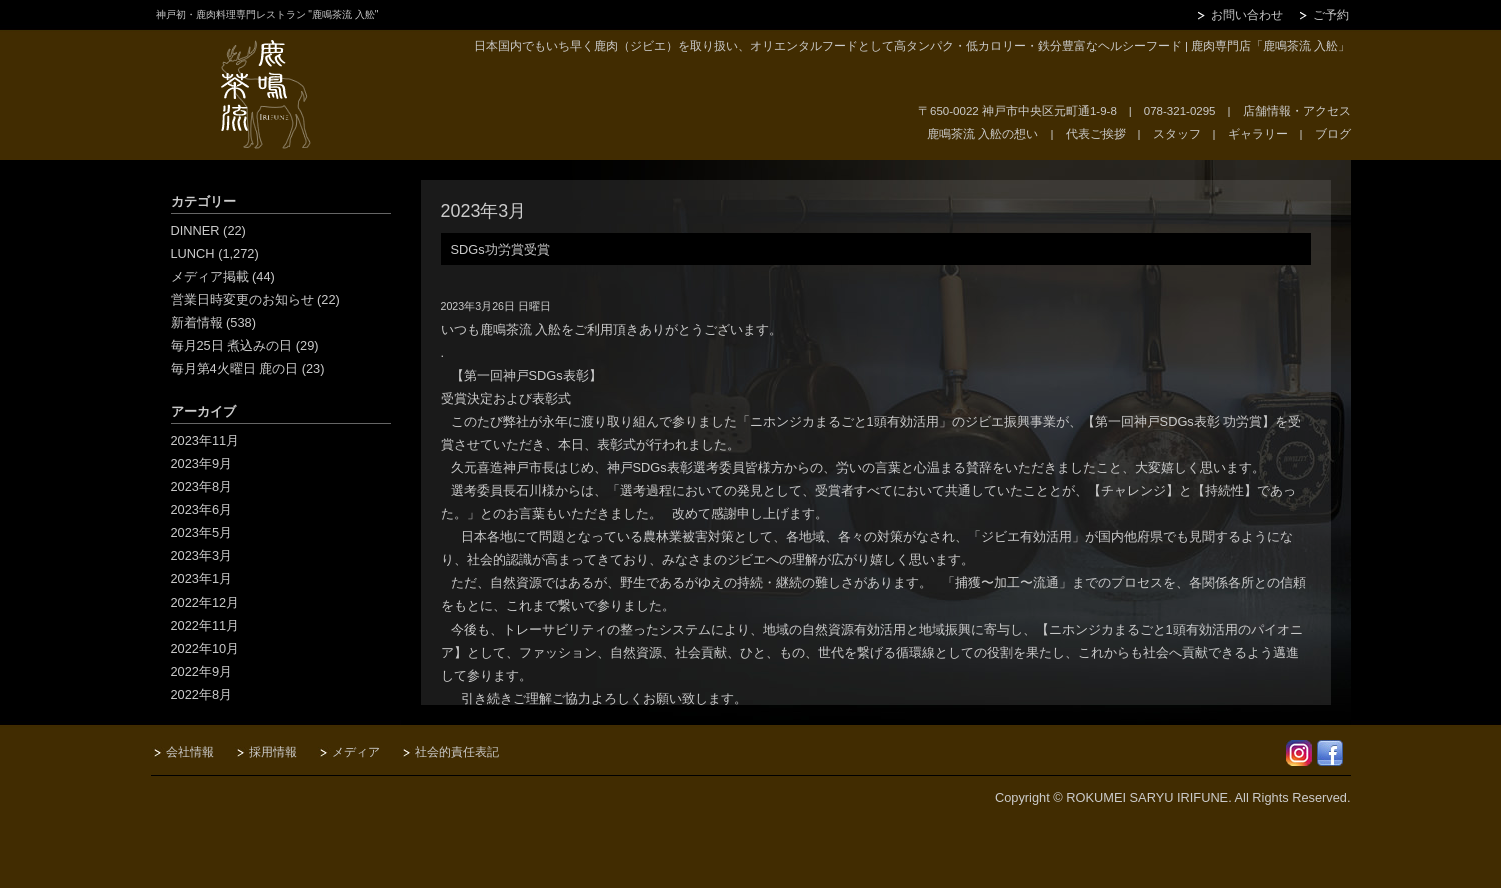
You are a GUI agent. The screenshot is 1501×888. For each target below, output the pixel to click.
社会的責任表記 (457, 752)
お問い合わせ (1247, 15)
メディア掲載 (210, 276)
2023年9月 (202, 463)
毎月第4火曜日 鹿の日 (235, 368)
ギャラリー (1258, 134)
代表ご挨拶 (1096, 134)
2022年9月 (202, 671)
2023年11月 (205, 440)
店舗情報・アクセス (1297, 111)
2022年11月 (205, 625)
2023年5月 (202, 532)
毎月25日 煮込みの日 (232, 345)
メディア (356, 752)
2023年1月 (202, 578)
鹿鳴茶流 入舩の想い (982, 134)
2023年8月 (202, 486)
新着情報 (197, 322)
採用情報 (273, 752)
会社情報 (190, 752)
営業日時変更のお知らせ (242, 299)
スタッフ (1177, 134)
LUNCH (193, 253)
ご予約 (1331, 15)
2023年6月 (202, 509)
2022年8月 (202, 694)
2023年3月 (202, 555)
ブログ (1333, 134)
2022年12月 (205, 602)
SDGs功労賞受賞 (500, 249)
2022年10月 (205, 648)
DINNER (195, 230)
